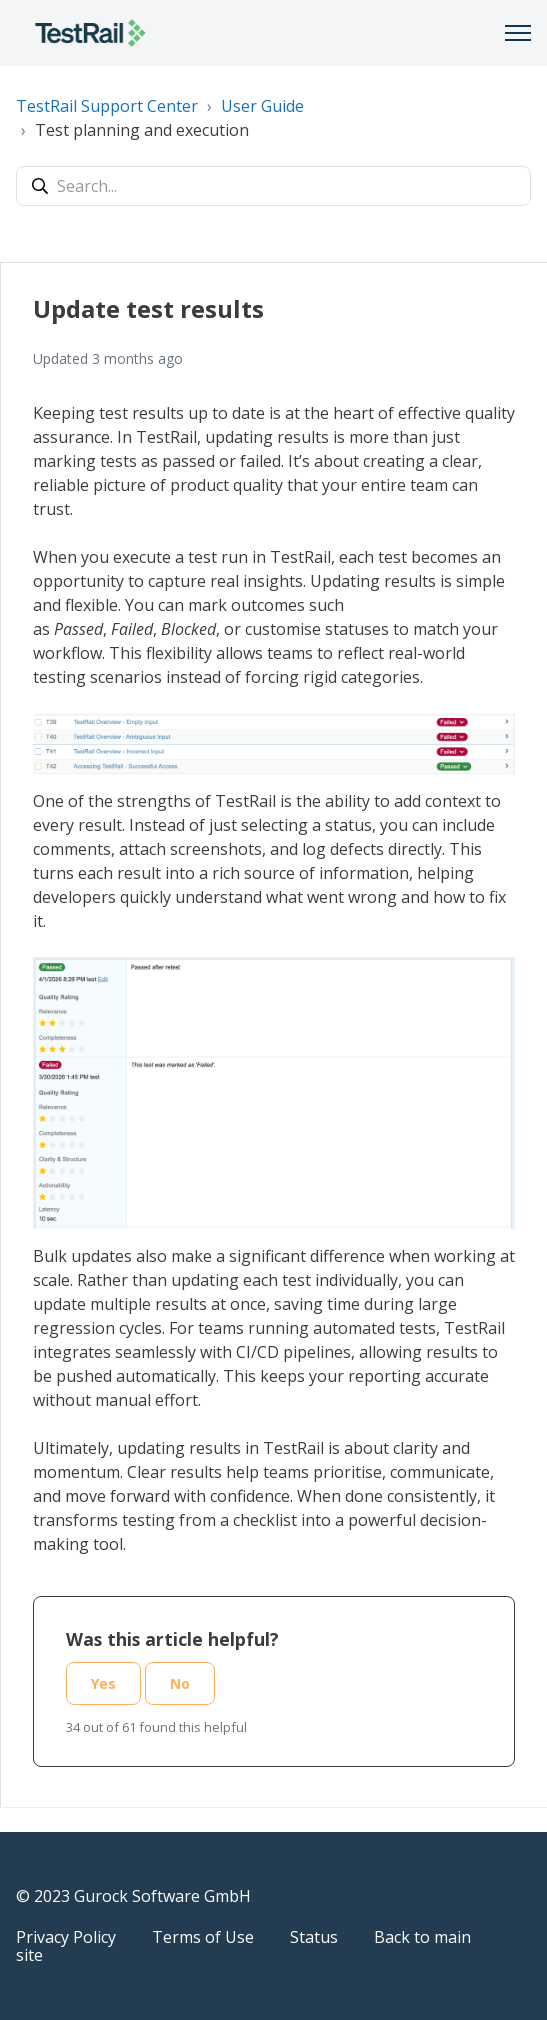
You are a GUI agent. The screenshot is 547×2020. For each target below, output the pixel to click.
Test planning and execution (142, 130)
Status (314, 1937)
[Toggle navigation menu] (518, 33)
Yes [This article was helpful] (103, 1683)
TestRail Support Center (107, 106)
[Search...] (273, 186)
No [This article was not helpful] (180, 1683)
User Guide (262, 106)
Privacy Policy (66, 1937)
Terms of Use (203, 1937)
